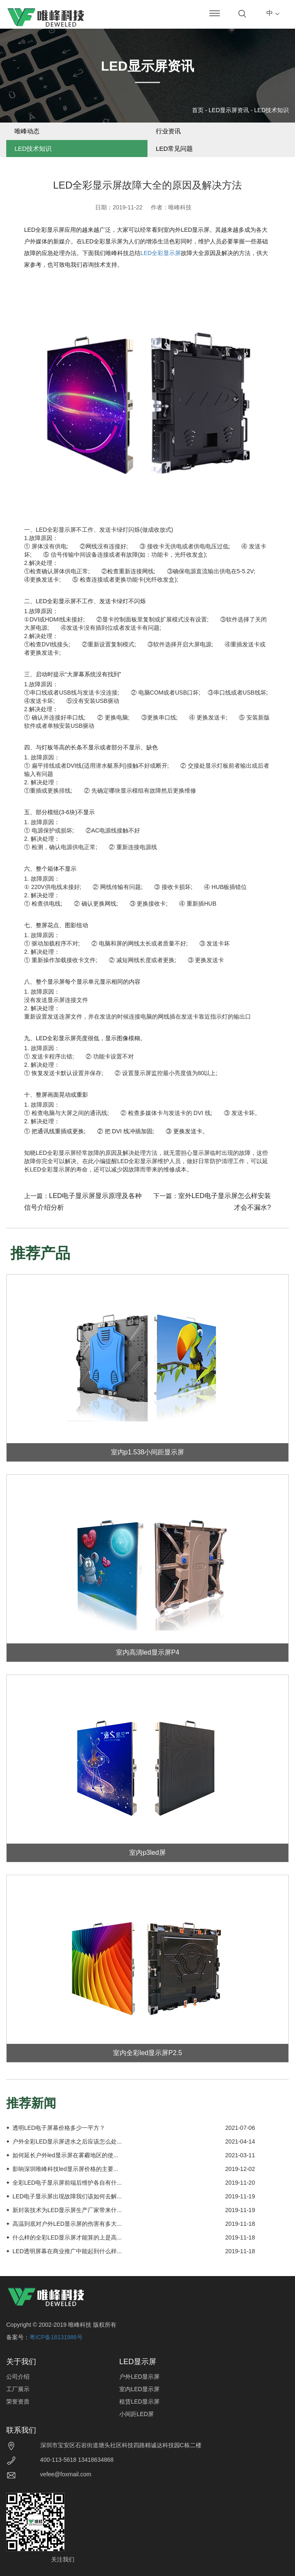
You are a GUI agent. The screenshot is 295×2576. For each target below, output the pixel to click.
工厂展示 (18, 2389)
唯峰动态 (27, 131)
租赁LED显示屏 (139, 2401)
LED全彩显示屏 (160, 253)
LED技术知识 (271, 110)
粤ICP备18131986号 (56, 2337)
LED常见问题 (174, 148)
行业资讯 (168, 131)
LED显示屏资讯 (229, 110)
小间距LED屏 (136, 2414)
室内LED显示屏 (139, 2389)
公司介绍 (18, 2376)
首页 (198, 110)
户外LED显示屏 (139, 2376)
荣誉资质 (18, 2401)
